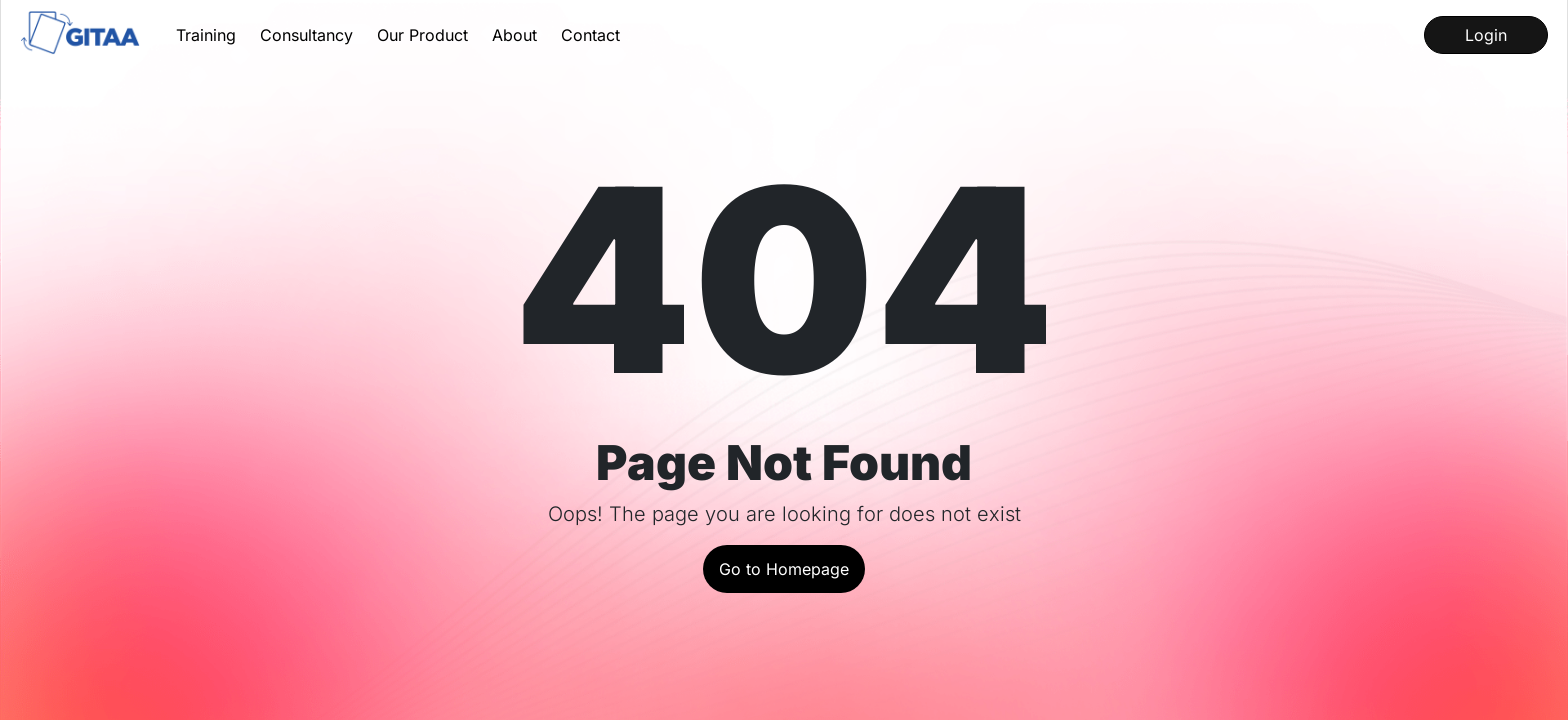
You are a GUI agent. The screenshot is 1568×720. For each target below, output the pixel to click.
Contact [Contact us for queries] (590, 35)
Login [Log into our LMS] (1486, 35)
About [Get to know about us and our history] (514, 35)
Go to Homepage (784, 569)
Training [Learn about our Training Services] (206, 35)
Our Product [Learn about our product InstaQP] (422, 35)
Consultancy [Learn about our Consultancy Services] (306, 35)
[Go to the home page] (82, 35)
